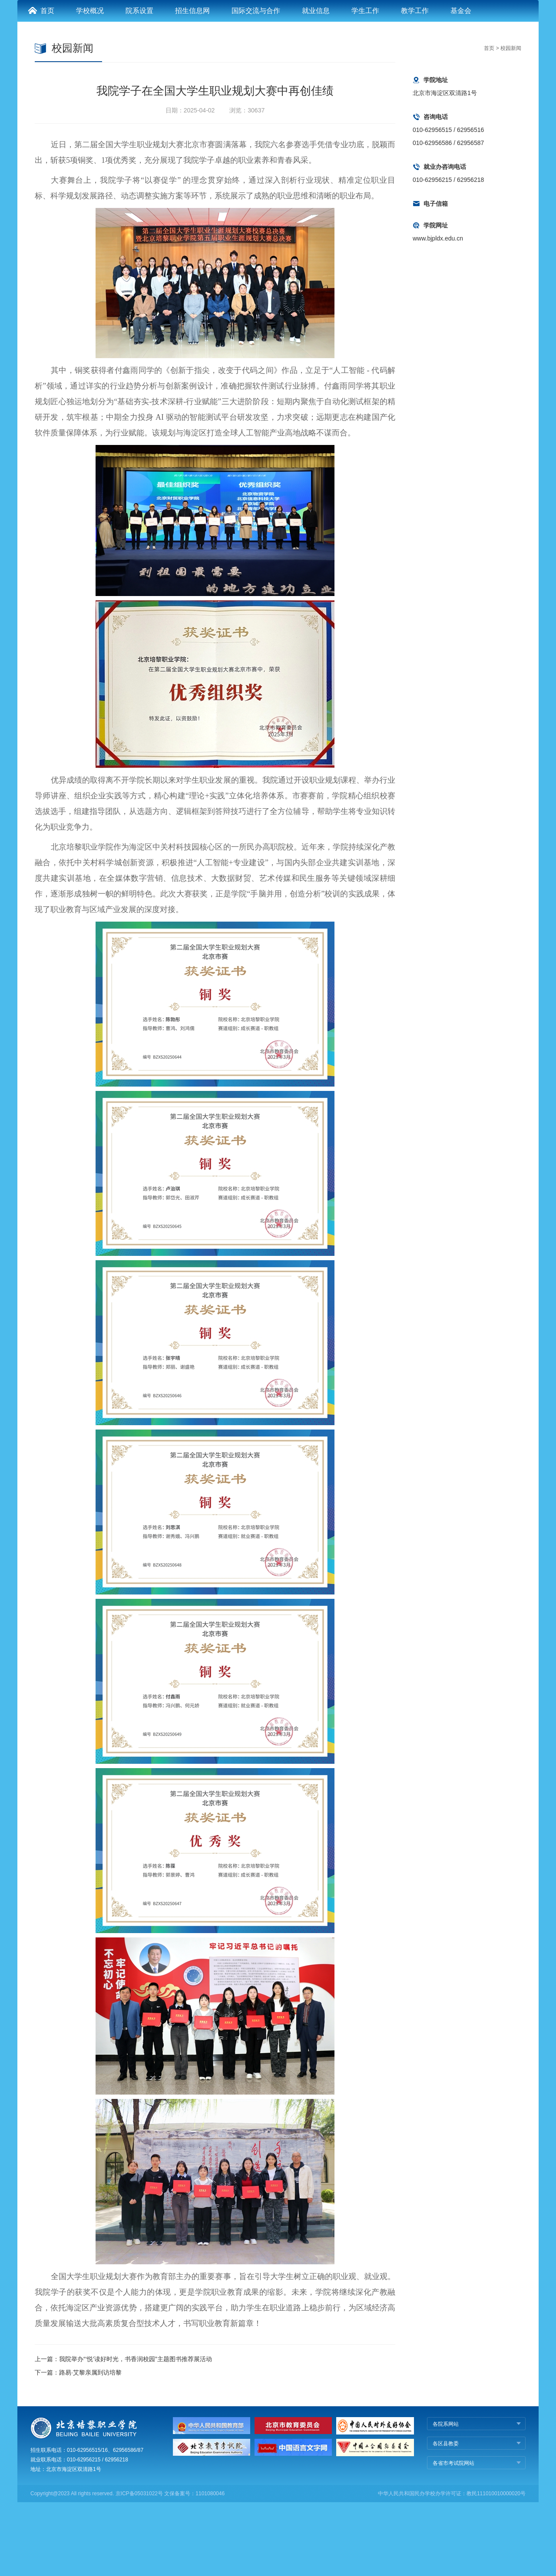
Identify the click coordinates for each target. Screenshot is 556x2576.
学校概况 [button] (90, 84)
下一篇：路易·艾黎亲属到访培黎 (78, 2446)
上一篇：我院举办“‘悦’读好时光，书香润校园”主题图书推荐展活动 (123, 2432)
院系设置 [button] (139, 84)
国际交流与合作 (256, 84)
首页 (41, 84)
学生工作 (365, 84)
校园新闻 (510, 122)
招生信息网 (192, 84)
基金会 (460, 84)
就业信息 (316, 84)
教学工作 (415, 84)
